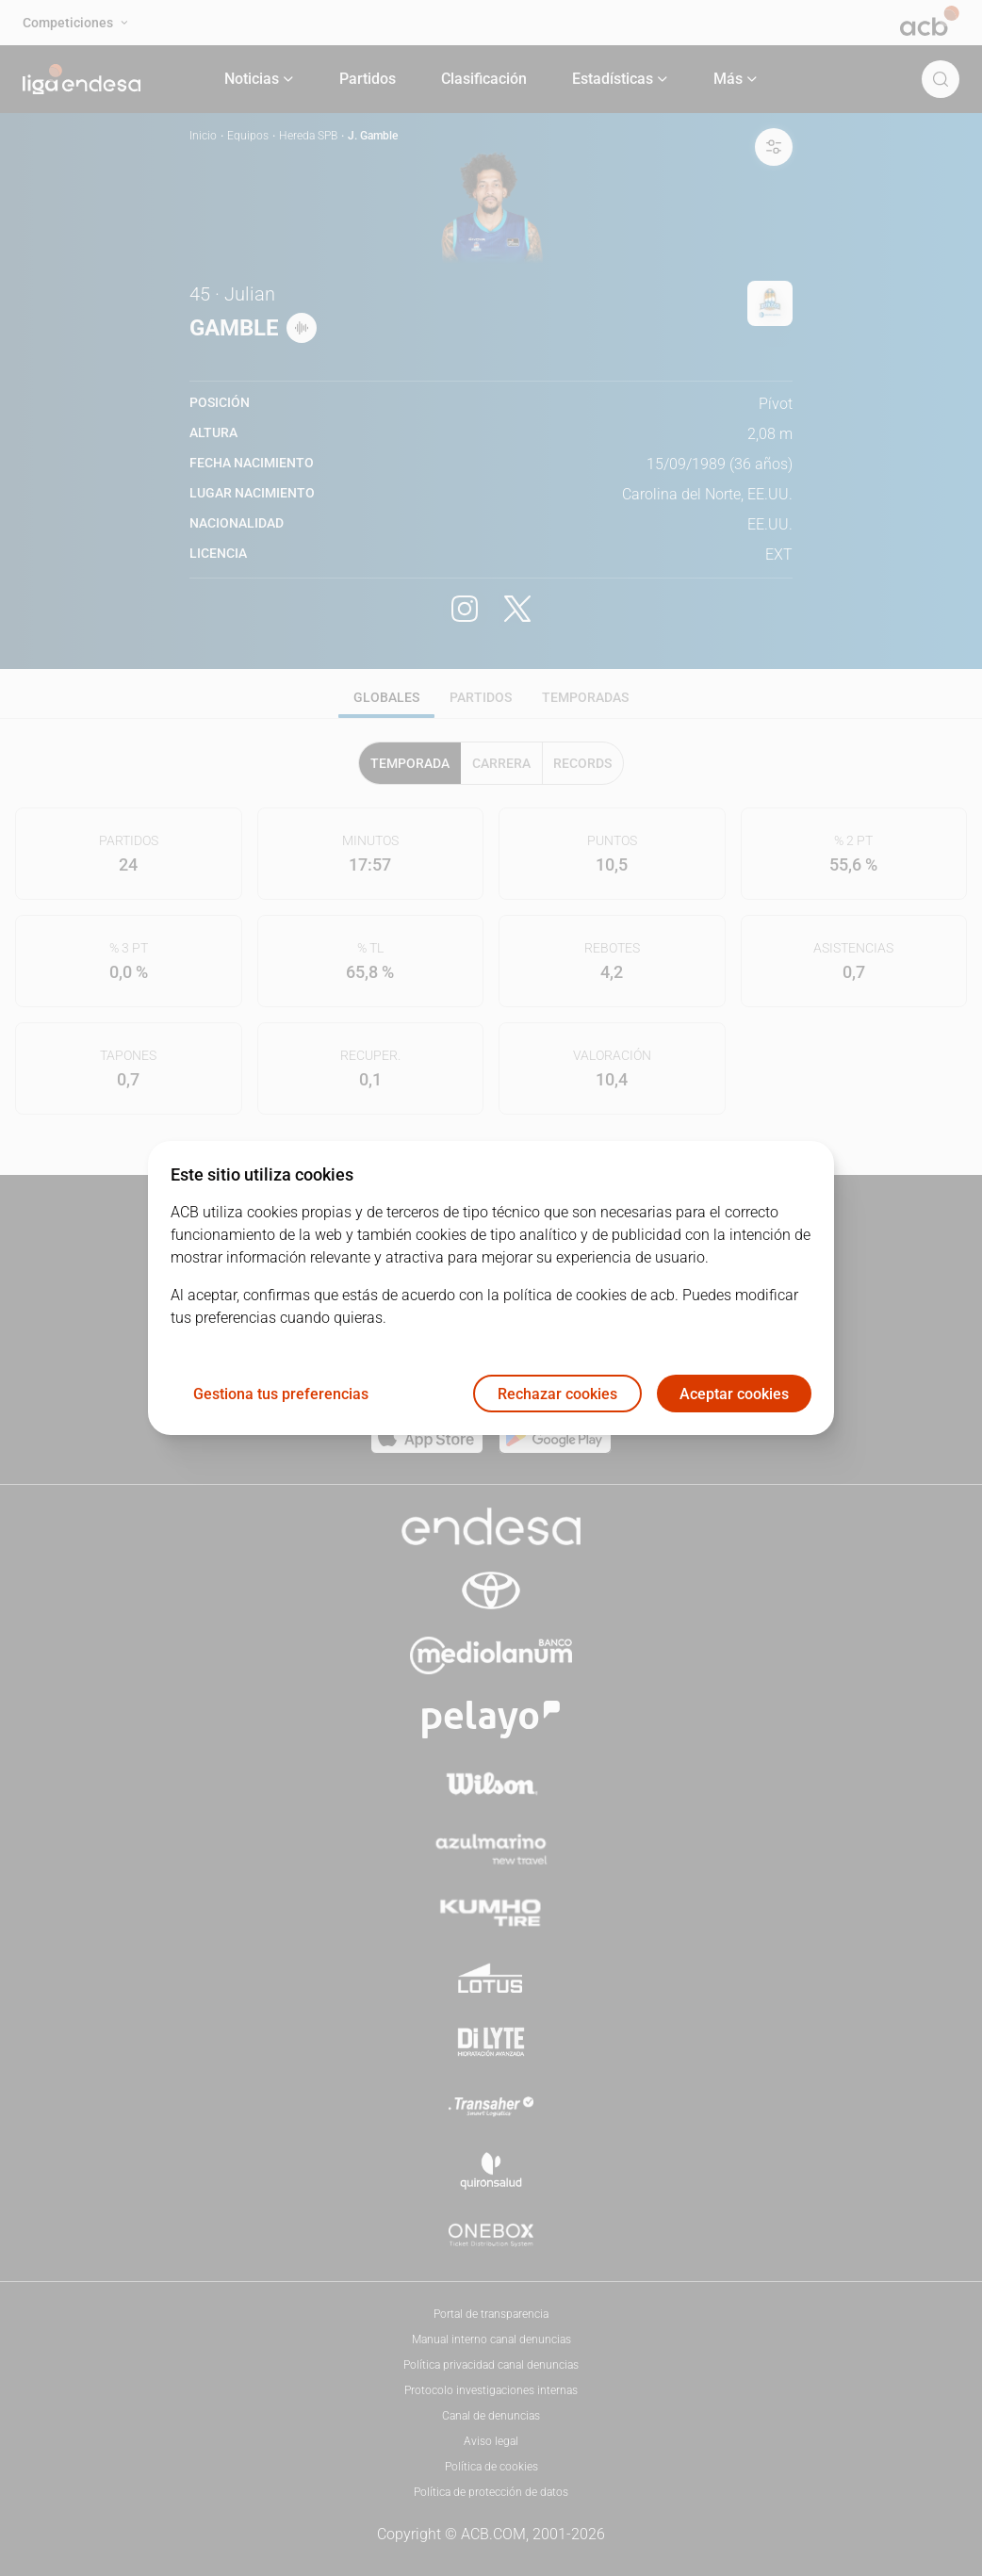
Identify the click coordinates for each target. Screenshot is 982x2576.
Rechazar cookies (557, 1394)
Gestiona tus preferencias (280, 1394)
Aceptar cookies (734, 1394)
